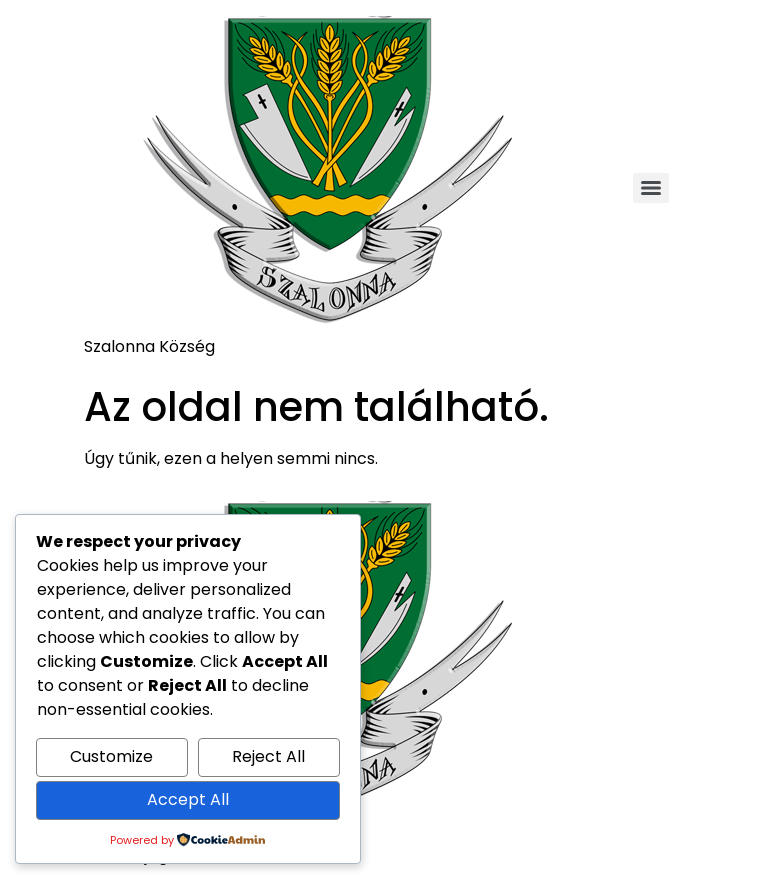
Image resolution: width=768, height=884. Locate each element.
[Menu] (651, 188)
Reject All (268, 756)
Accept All (188, 799)
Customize (111, 756)
